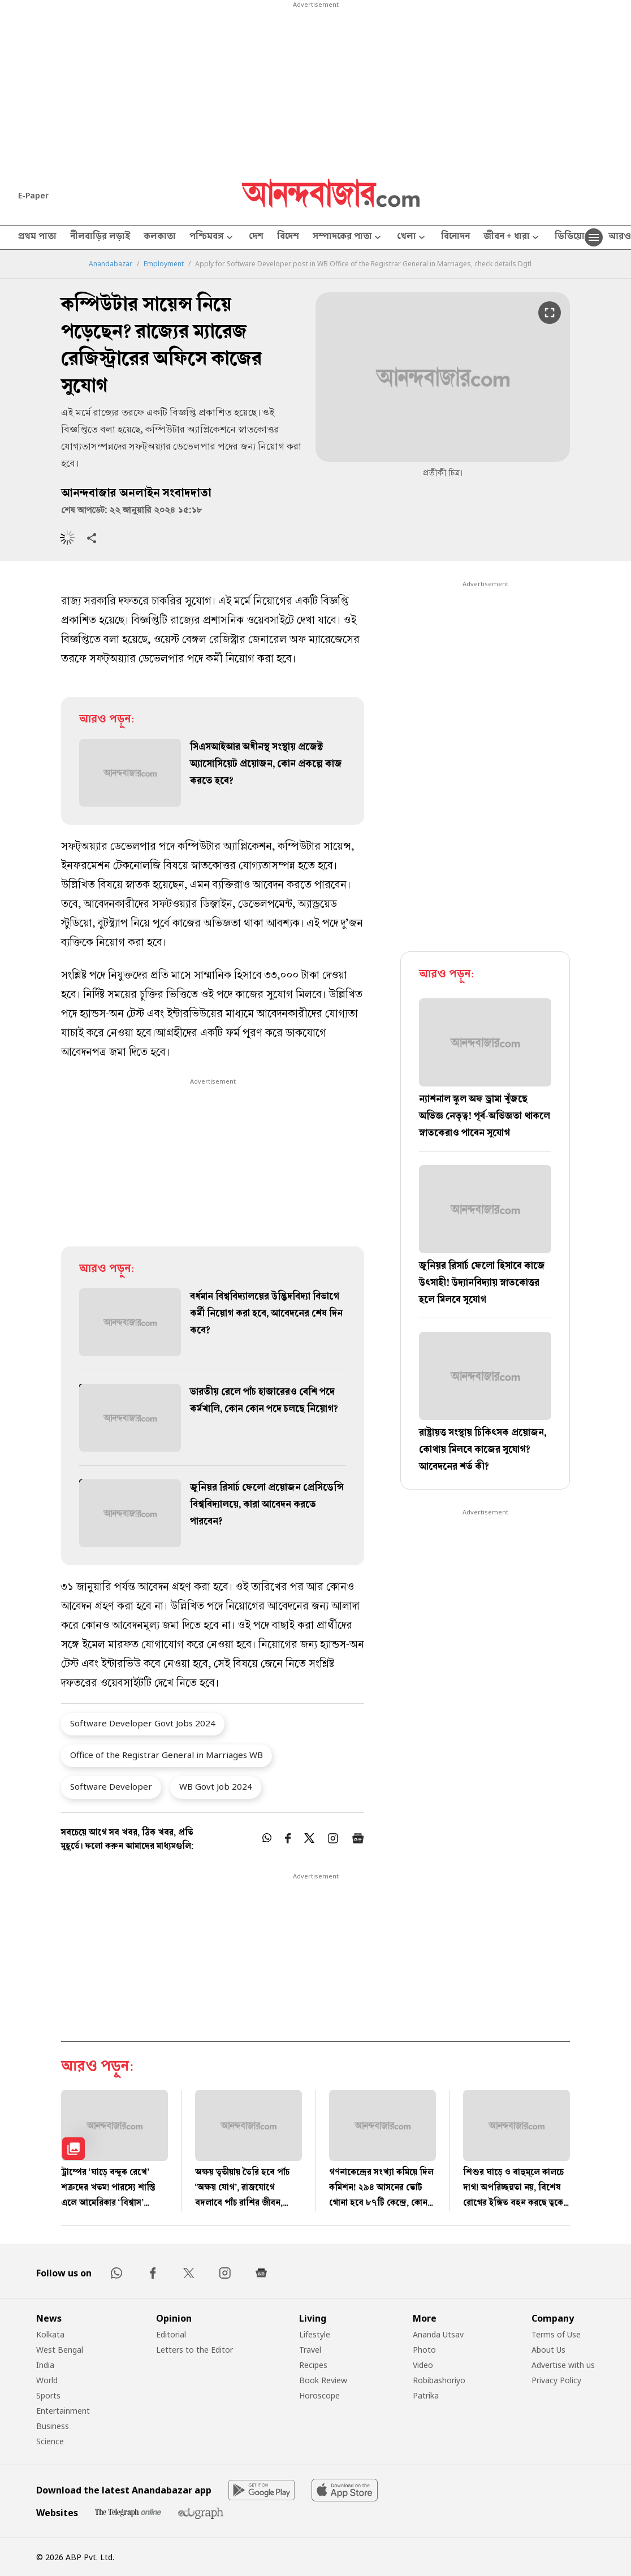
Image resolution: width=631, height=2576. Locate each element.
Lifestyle (314, 2334)
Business (52, 2426)
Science (50, 2441)
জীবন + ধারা (512, 238)
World (47, 2380)
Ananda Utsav (438, 2334)
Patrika (426, 2395)
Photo (424, 2349)
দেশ (256, 237)
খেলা (412, 238)
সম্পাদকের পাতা (348, 238)
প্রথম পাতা (37, 237)
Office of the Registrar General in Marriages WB (166, 1754)
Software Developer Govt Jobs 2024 (142, 1723)
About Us (548, 2349)
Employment (164, 264)
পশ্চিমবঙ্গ (212, 238)
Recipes (313, 2364)
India (45, 2364)
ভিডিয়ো (570, 237)
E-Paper (33, 195)
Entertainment (63, 2410)
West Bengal (59, 2349)
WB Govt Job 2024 (215, 1786)
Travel (310, 2349)
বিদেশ (288, 237)
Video (423, 2364)
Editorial (171, 2334)
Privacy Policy (556, 2380)
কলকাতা (160, 237)
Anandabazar (110, 264)
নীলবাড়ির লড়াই (100, 237)
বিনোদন (455, 237)
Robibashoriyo (439, 2380)
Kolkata (50, 2334)
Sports (48, 2395)
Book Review (323, 2380)
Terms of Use (556, 2334)
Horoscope (319, 2395)
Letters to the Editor (194, 2349)
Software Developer (111, 1786)
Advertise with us (563, 2364)
